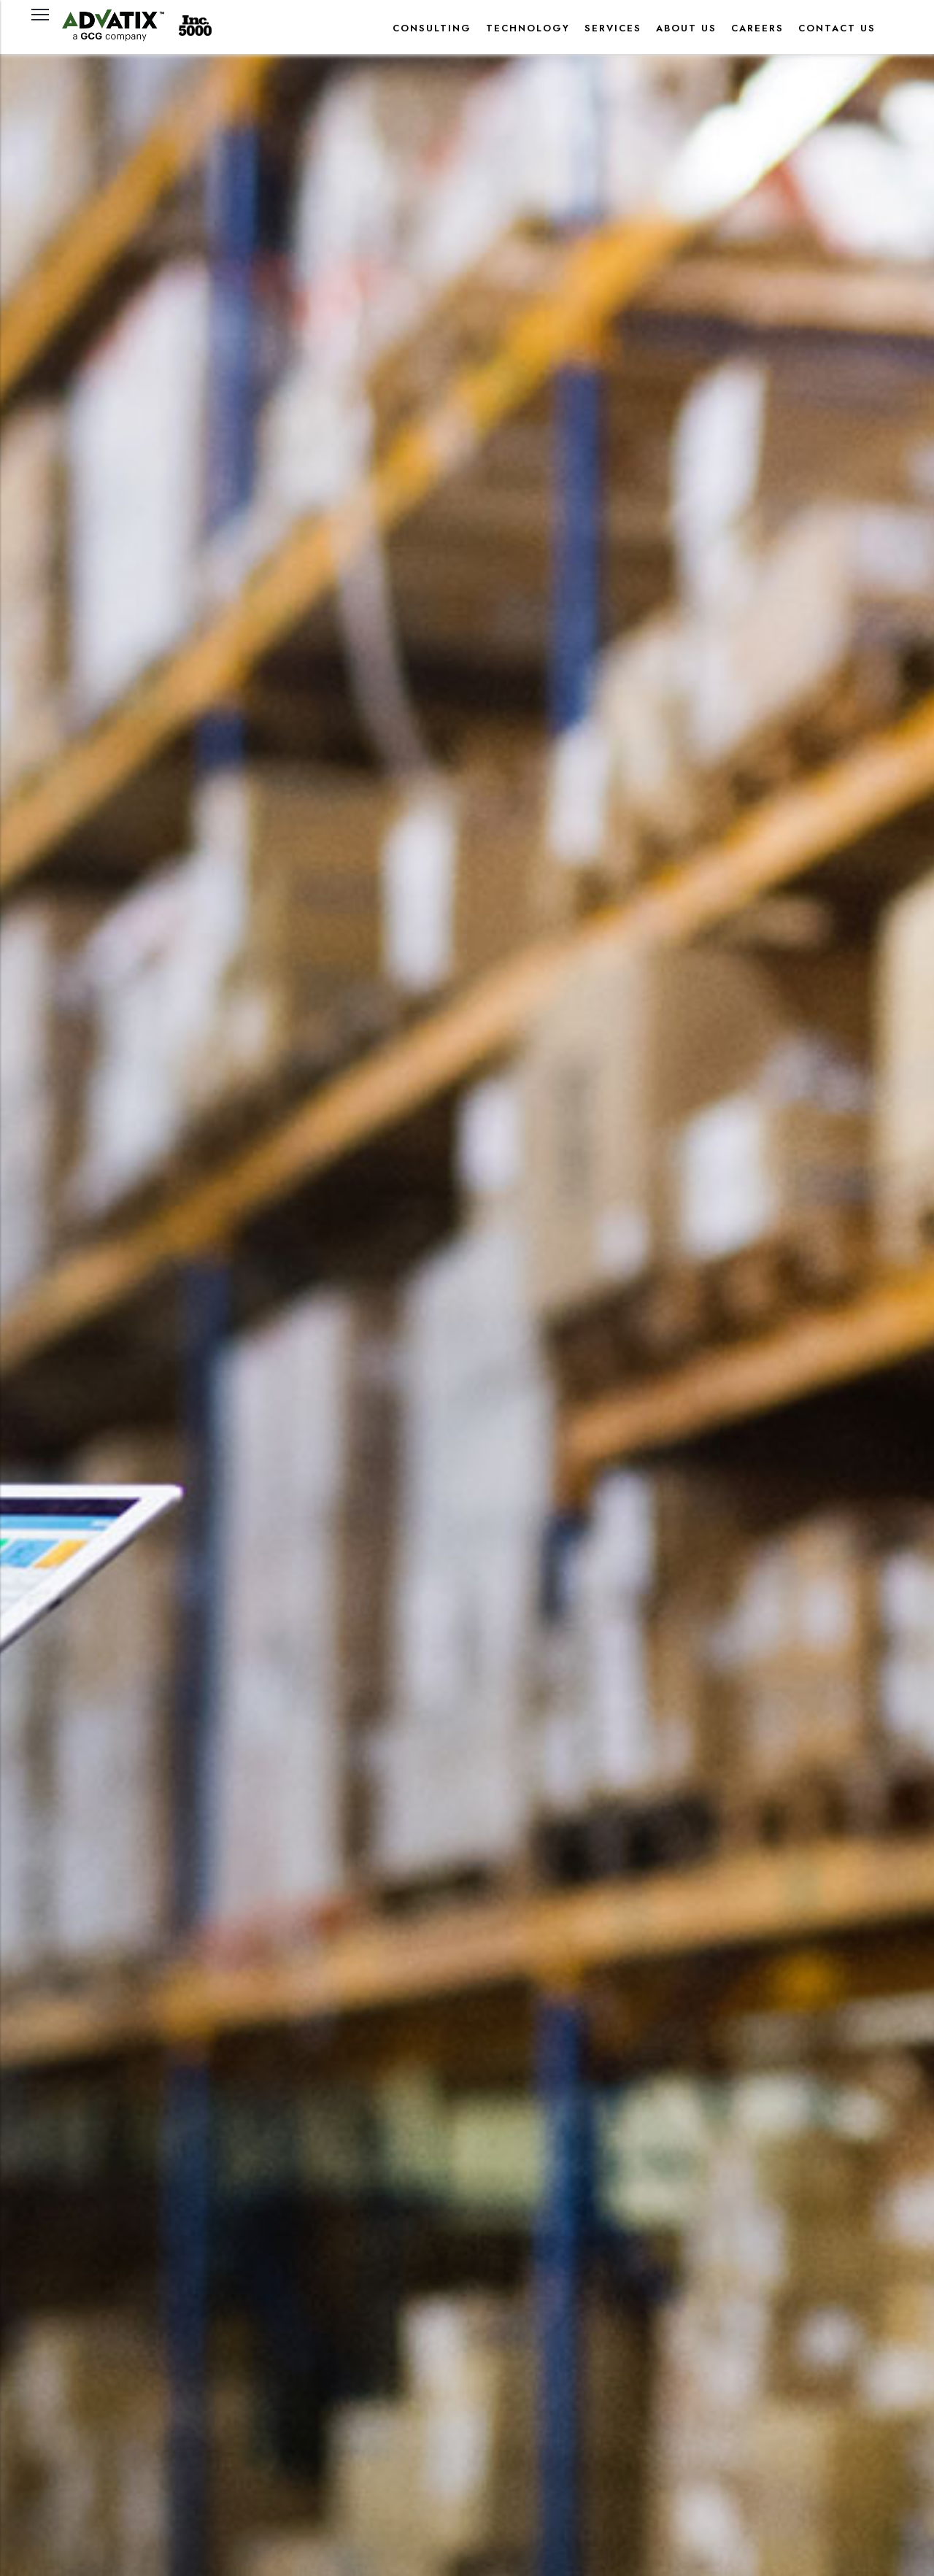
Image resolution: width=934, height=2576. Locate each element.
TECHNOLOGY (528, 28)
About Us (686, 28)
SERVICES (612, 28)
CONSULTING (432, 28)
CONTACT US (837, 28)
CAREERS (757, 28)
